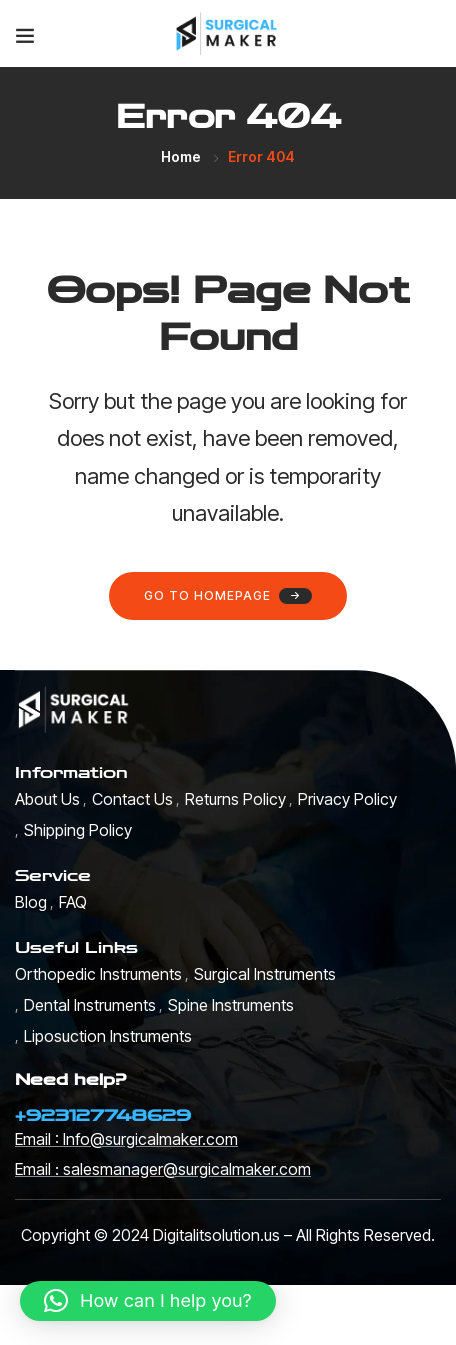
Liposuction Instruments (108, 1036)
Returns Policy (235, 799)
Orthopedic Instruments (98, 974)
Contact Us (132, 799)
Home (181, 156)
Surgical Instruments (265, 974)
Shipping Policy (78, 830)
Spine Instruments (231, 1005)
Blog (31, 902)
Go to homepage (228, 596)
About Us (47, 799)
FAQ (73, 902)
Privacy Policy (347, 799)
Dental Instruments (90, 1005)
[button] (148, 1301)
